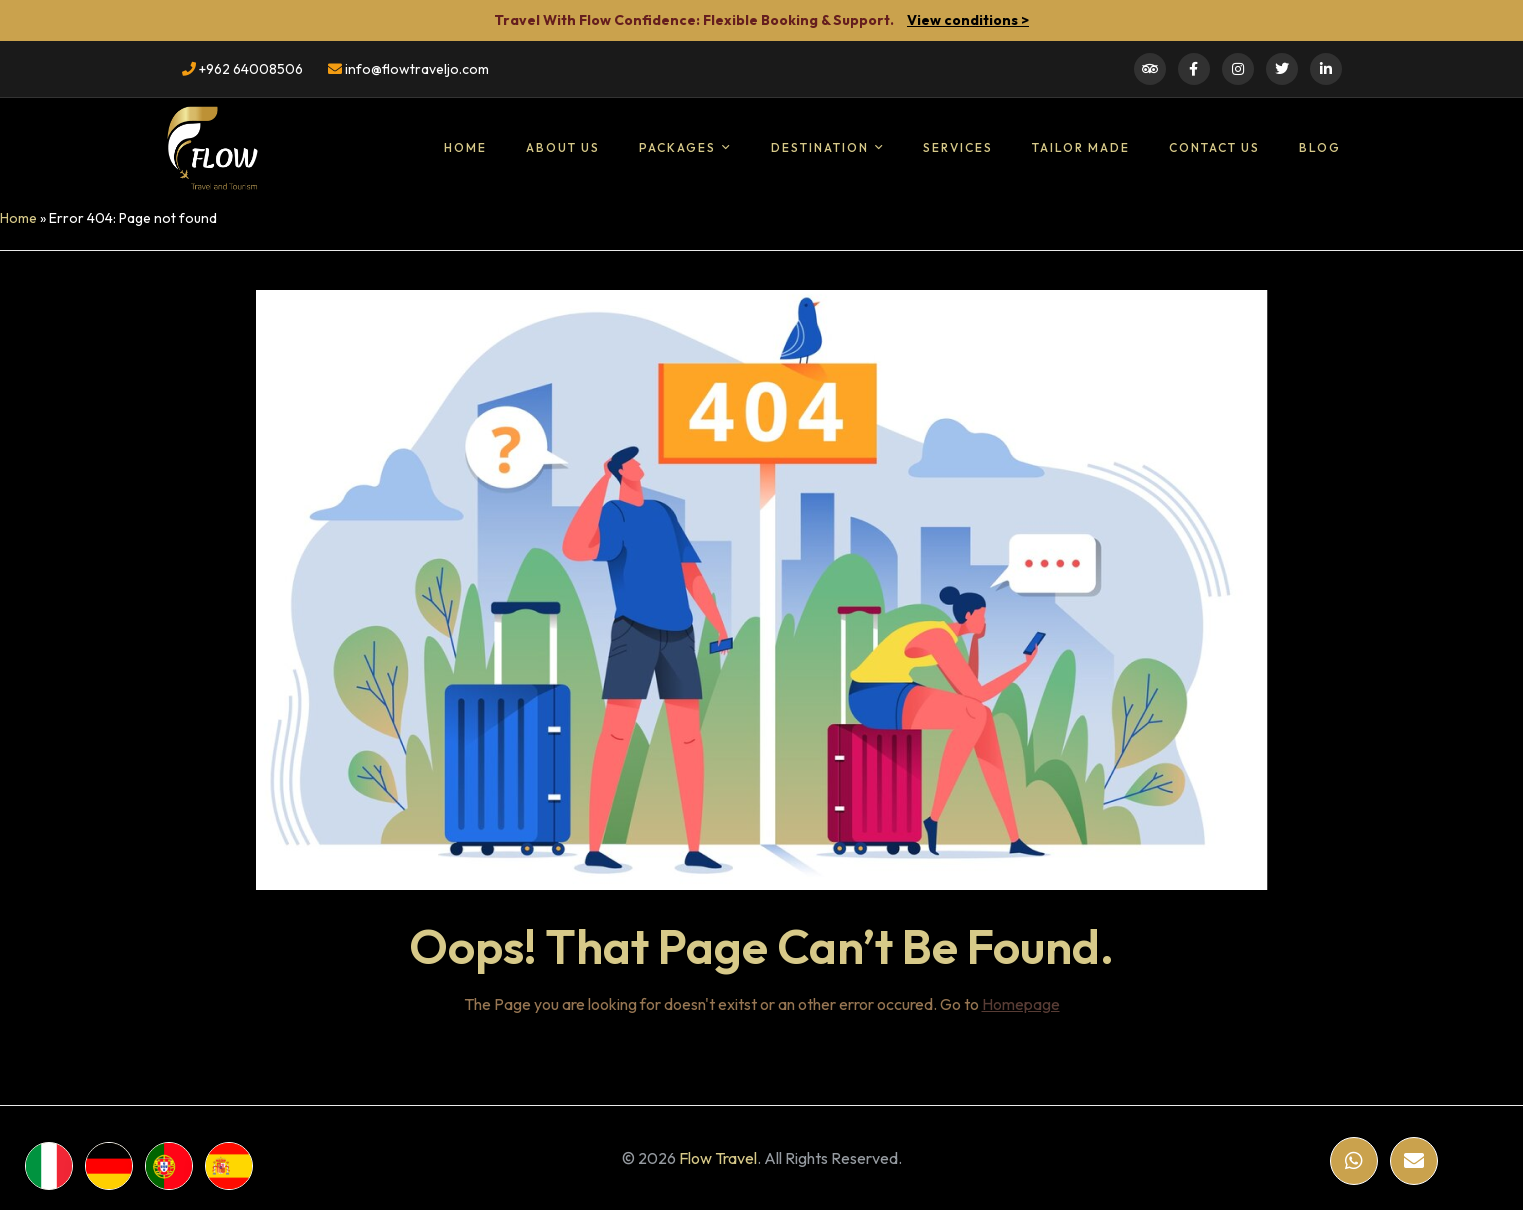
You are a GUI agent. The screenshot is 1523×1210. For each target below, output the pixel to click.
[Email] (1414, 1161)
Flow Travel (718, 1158)
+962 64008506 (242, 69)
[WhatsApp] (1354, 1161)
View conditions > (968, 20)
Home (18, 218)
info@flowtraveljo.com (408, 69)
